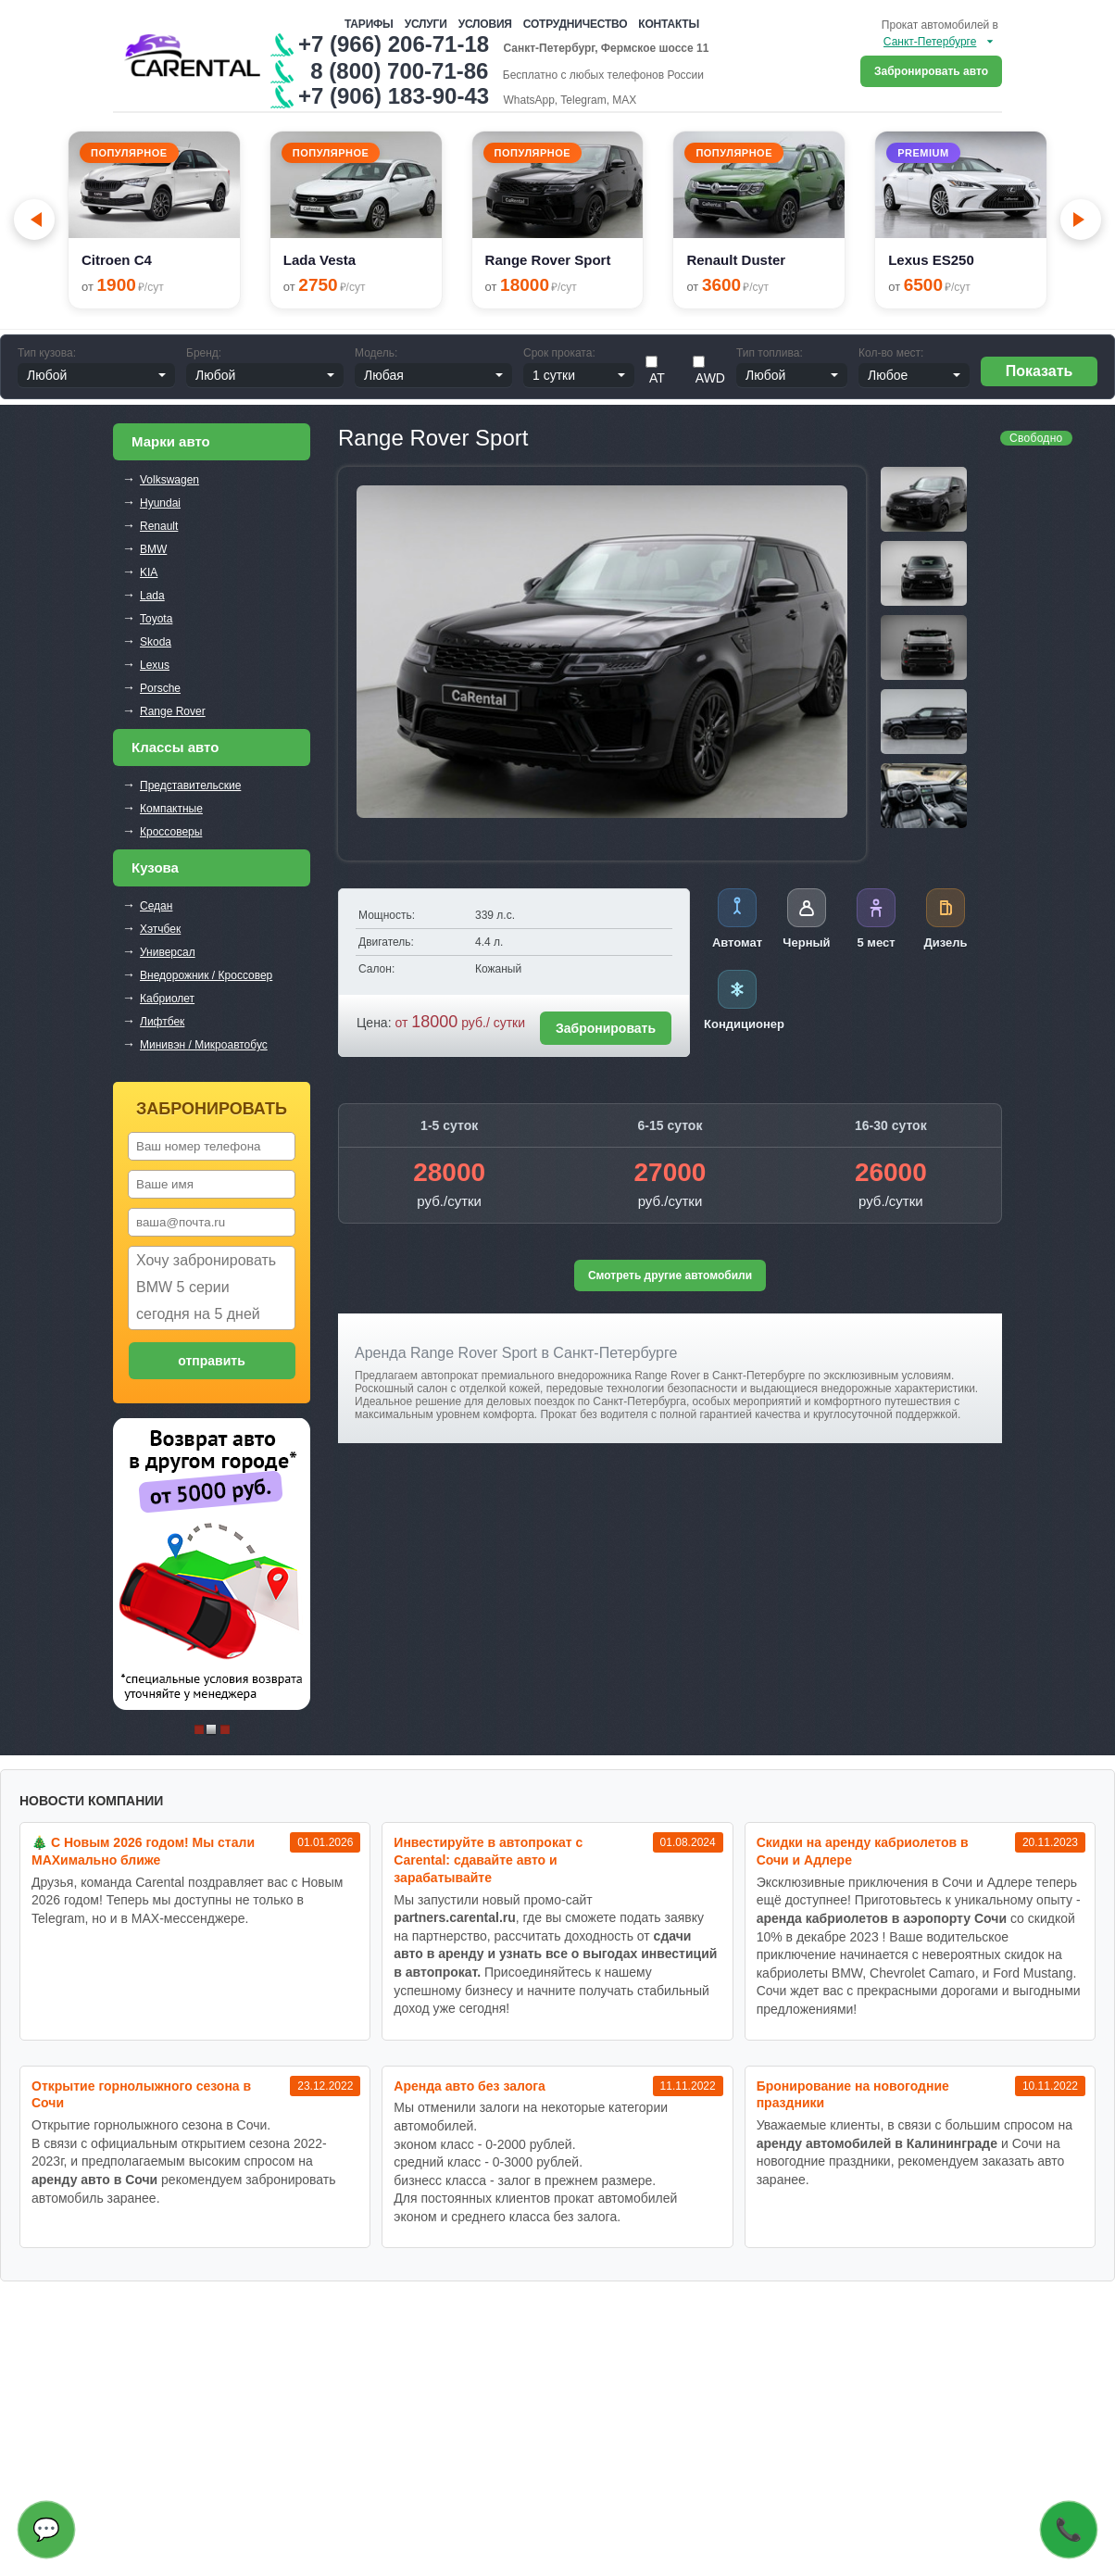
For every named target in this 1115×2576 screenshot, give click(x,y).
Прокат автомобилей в (940, 25)
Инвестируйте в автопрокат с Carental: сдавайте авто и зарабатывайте (488, 1860)
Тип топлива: (769, 352)
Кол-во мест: (890, 352)
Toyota (156, 618)
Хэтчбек (160, 929)
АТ (655, 370)
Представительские (190, 785)
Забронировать (606, 1028)
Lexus (154, 665)
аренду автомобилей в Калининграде (877, 2143)
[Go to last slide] (34, 219)
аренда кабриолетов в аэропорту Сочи (882, 1918)
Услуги (426, 24)
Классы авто (175, 747)
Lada (152, 595)
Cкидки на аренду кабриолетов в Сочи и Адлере (863, 1851)
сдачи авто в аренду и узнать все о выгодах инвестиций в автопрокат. (555, 1954)
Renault (159, 526)
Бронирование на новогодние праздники (853, 2095)
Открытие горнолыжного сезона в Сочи (141, 2095)
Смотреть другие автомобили (670, 1275)
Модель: (376, 352)
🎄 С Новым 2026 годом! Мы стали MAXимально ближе (143, 1851)
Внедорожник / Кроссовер (206, 975)
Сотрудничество (575, 24)
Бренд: (203, 352)
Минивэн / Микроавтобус (204, 1044)
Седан (156, 905)
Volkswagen (169, 479)
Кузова (155, 867)
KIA (148, 572)
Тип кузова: (47, 352)
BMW (153, 549)
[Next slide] (1080, 219)
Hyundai (160, 502)
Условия (485, 24)
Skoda (155, 641)
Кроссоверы (171, 831)
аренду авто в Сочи (94, 2179)
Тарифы (369, 24)
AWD (709, 370)
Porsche (160, 688)
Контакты (668, 24)
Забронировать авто (931, 71)
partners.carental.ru (455, 1917)
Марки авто (171, 441)
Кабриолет (167, 998)
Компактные (171, 808)
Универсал (167, 952)
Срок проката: (559, 352)
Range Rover (173, 711)
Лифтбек (162, 1021)
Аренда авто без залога (469, 2086)
